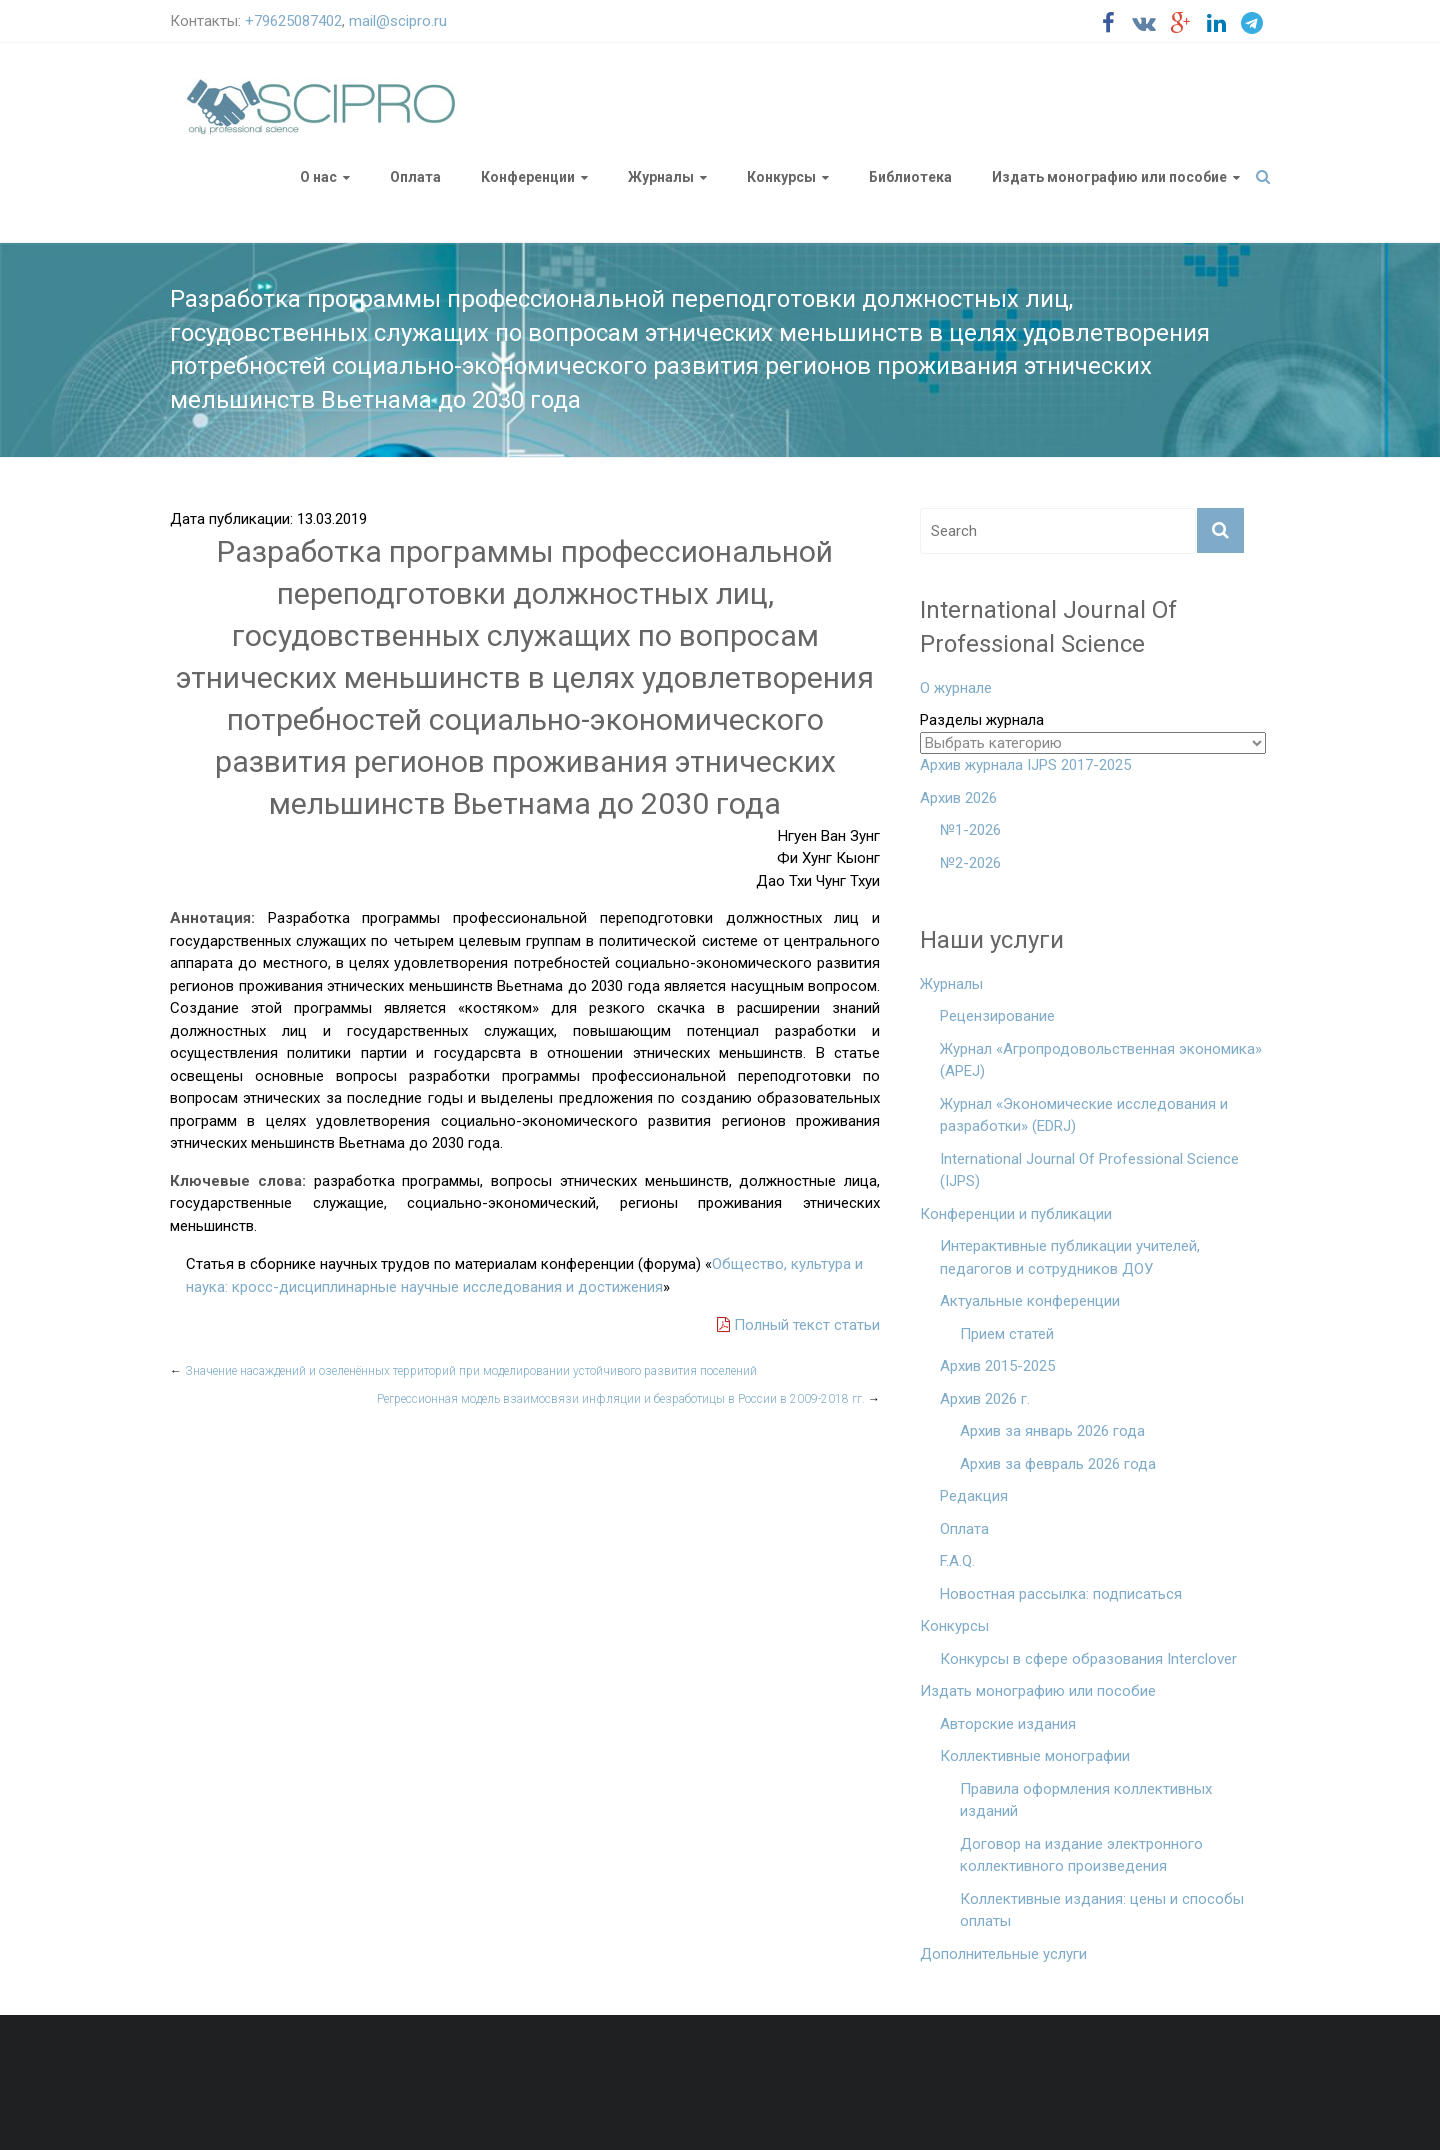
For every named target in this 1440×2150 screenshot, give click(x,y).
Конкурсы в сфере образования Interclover (1088, 1659)
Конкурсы (781, 177)
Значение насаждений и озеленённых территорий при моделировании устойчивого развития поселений (463, 1371)
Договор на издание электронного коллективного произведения (1081, 1855)
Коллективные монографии (1035, 1756)
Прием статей (1007, 1334)
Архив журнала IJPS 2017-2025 (1025, 765)
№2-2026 (970, 863)
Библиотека (910, 177)
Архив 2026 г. (985, 1399)
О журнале (956, 688)
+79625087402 (293, 21)
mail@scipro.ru (398, 21)
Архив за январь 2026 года (1052, 1431)
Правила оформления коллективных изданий (1086, 1800)
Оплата (415, 177)
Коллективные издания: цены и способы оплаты (1102, 1910)
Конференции (528, 177)
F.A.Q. (957, 1561)
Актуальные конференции (1030, 1301)
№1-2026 (970, 830)
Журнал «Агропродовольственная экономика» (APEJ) (1101, 1060)
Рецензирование (997, 1016)
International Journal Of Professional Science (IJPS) (1089, 1170)
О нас (318, 177)
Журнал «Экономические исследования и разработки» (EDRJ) (1084, 1115)
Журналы (661, 177)
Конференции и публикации (1016, 1214)
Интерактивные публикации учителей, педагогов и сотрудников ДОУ (1070, 1257)
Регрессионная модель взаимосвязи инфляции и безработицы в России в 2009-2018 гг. (628, 1399)
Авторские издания (1008, 1724)
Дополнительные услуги (1003, 1954)
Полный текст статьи (798, 1325)
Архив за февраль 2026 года (1058, 1464)
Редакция (974, 1496)
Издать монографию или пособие (1109, 177)
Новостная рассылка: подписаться (1061, 1594)
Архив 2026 (958, 798)
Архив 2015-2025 (997, 1366)
